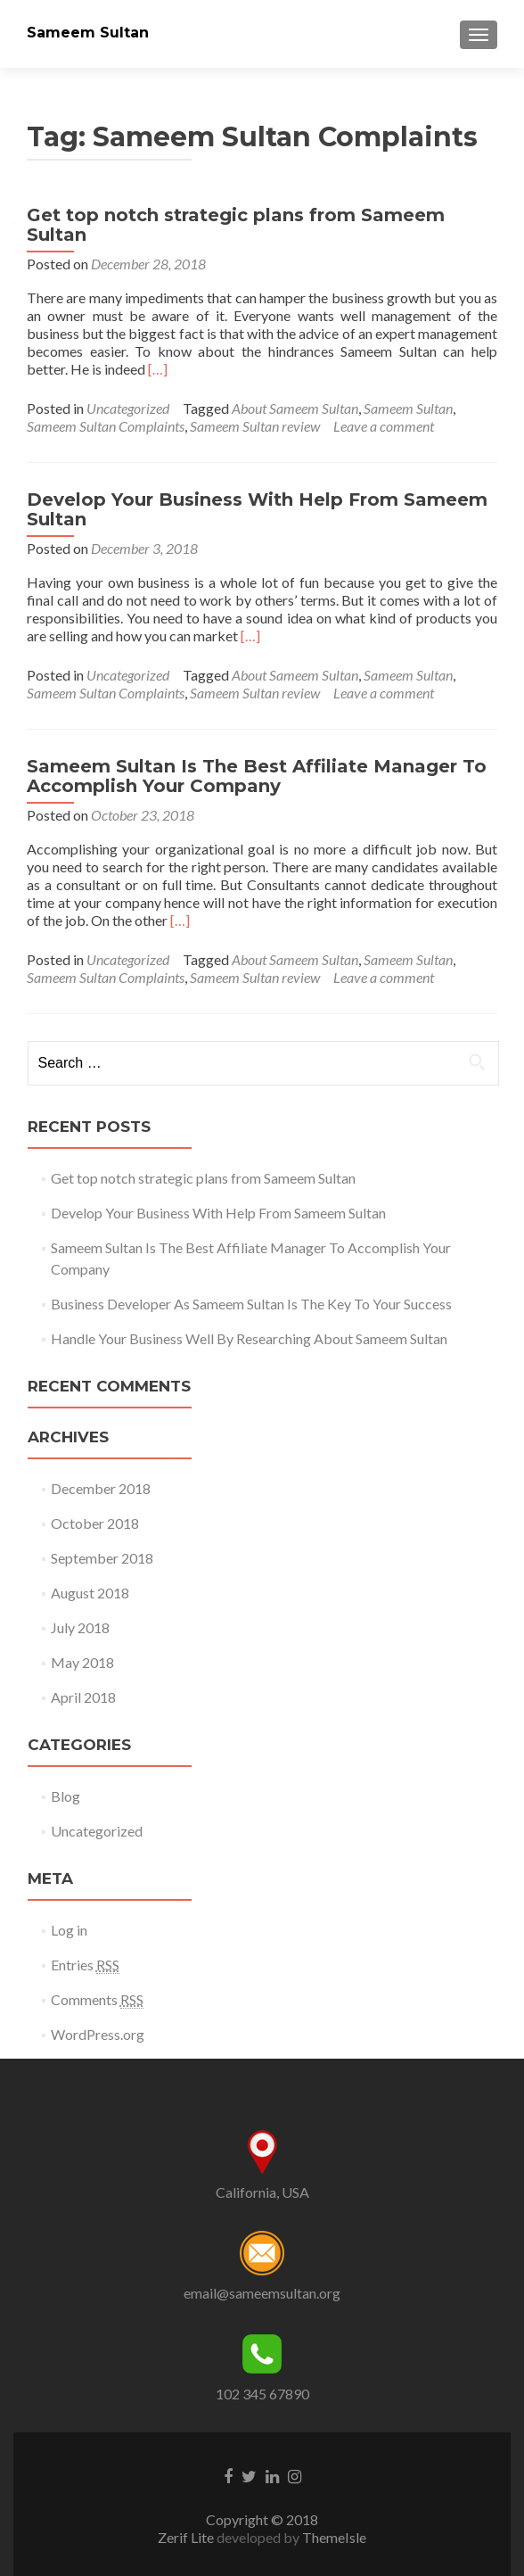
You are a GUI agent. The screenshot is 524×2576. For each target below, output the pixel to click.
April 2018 (83, 1696)
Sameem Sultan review (255, 425)
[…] (158, 368)
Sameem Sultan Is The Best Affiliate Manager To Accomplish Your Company (257, 776)
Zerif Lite (187, 2537)
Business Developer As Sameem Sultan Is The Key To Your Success (251, 1303)
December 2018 (101, 1488)
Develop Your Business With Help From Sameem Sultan (257, 509)
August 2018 (90, 1592)
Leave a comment (383, 425)
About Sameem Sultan (295, 408)
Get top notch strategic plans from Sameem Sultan (236, 224)
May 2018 (82, 1662)
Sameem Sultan (88, 32)
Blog (65, 1796)
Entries (85, 1965)
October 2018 (95, 1523)
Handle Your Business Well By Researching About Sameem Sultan (249, 1338)
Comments (97, 2000)
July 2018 (80, 1627)
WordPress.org (97, 2034)
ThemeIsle (334, 2537)
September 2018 (102, 1557)
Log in (69, 1929)
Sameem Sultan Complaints (105, 425)
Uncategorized (127, 408)
